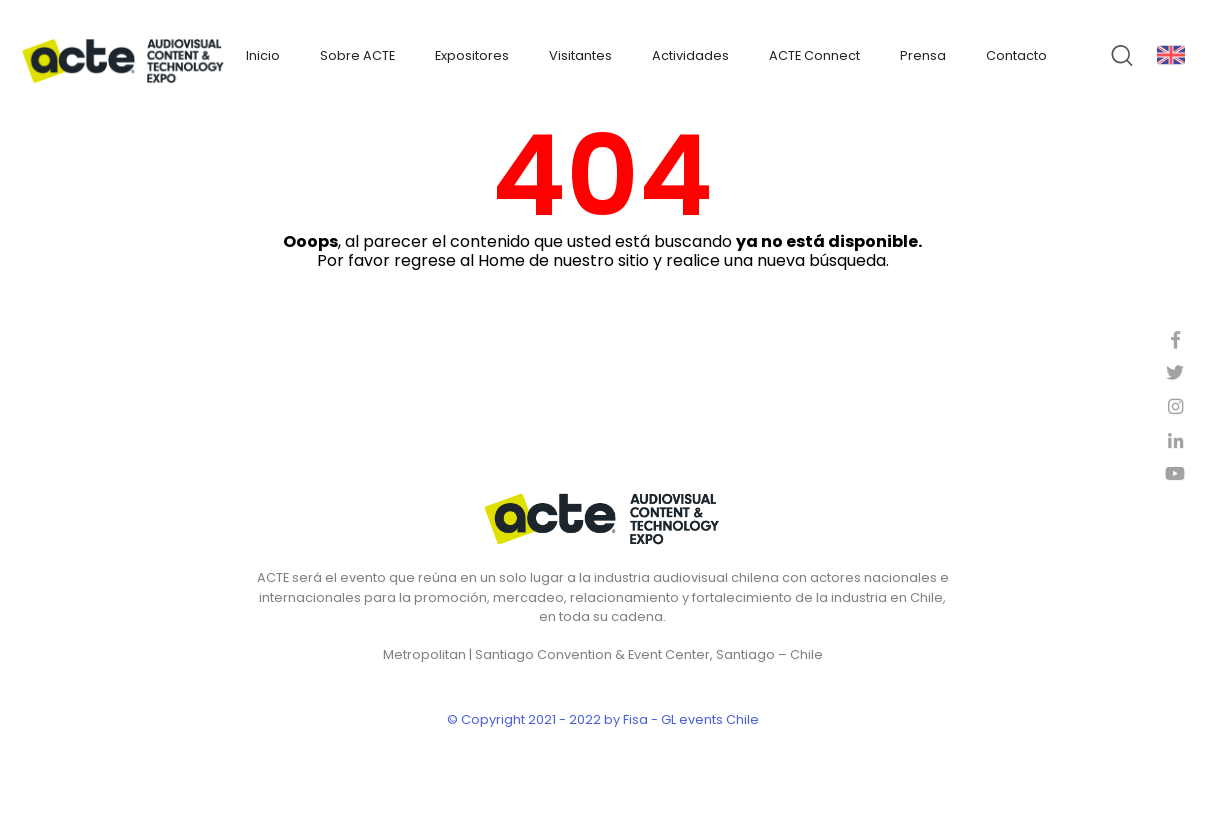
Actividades (690, 55)
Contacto (1016, 55)
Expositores (472, 55)
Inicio (263, 55)
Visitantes (580, 55)
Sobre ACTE (357, 55)
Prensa (923, 55)
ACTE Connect (814, 55)
